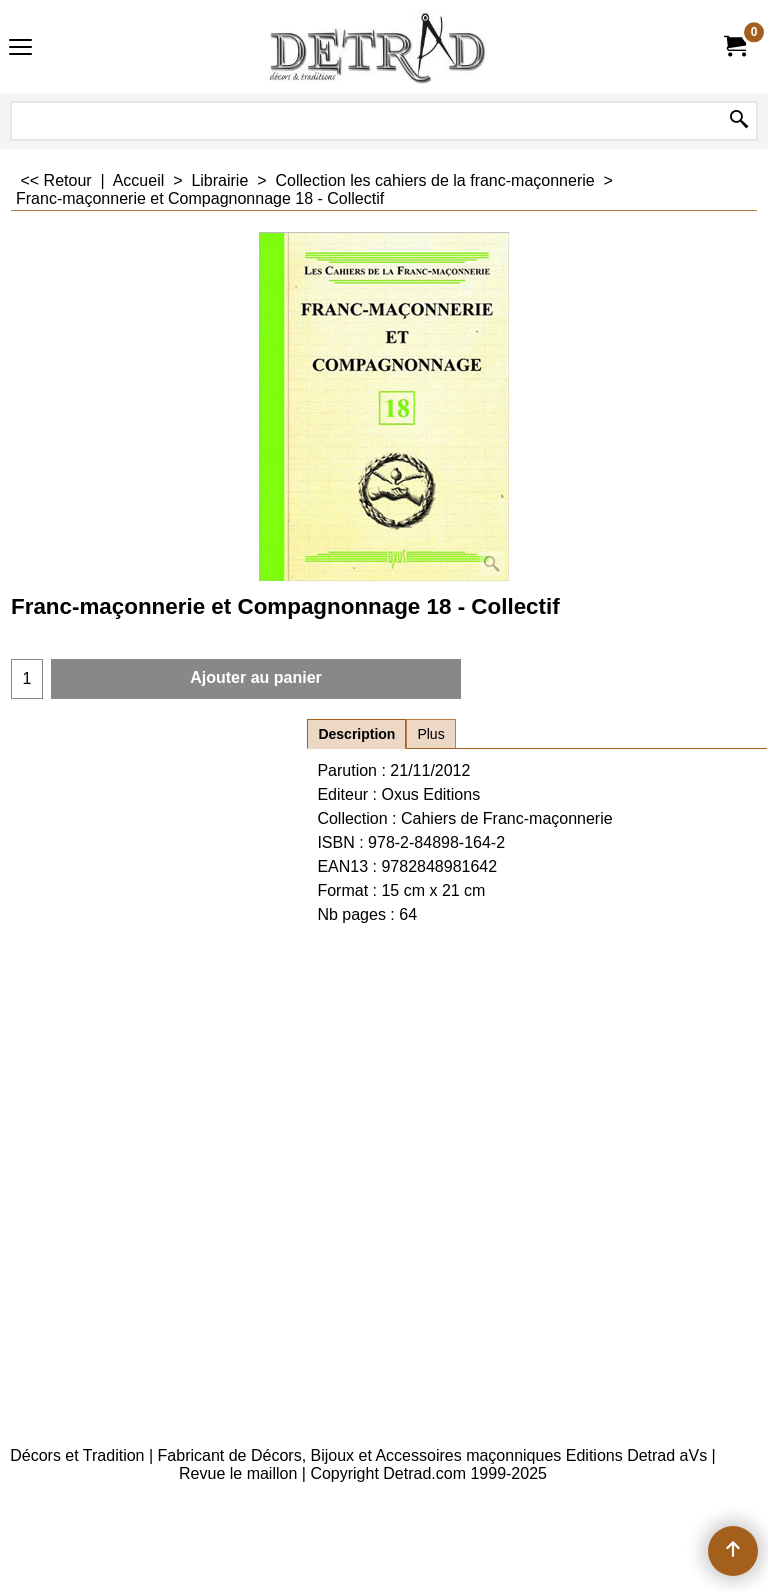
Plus (430, 734)
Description (356, 734)
